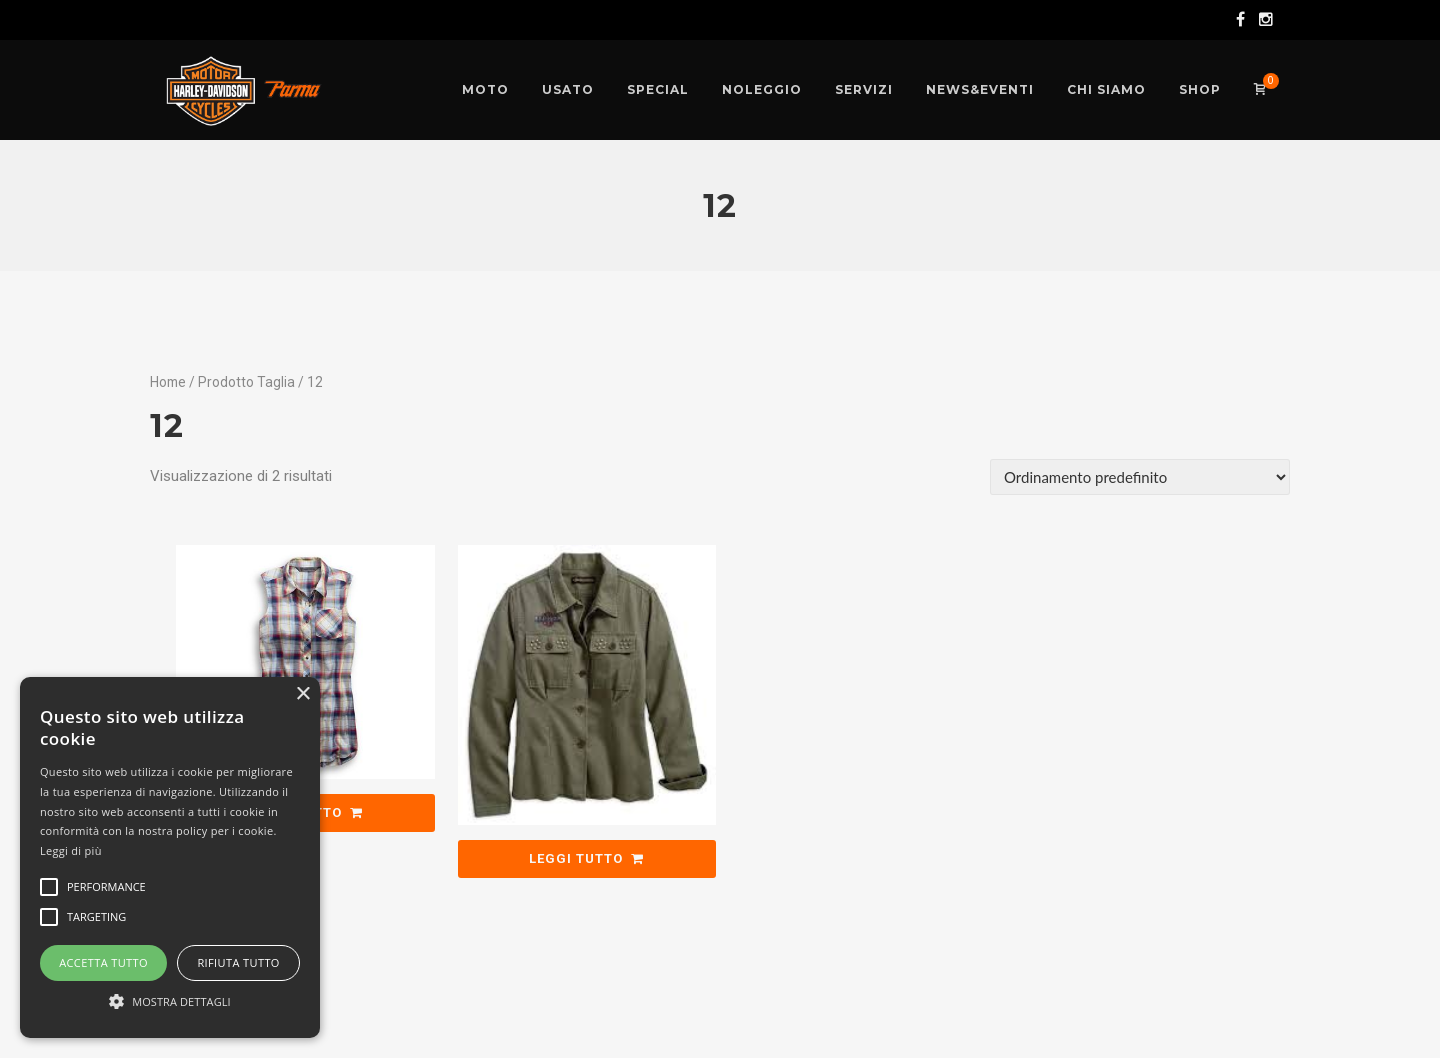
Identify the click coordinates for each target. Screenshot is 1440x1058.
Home (168, 382)
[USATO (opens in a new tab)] (568, 90)
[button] (170, 1001)
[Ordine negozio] (1140, 477)
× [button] (302, 694)
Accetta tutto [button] (103, 962)
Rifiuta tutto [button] (238, 962)
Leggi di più (71, 850)
